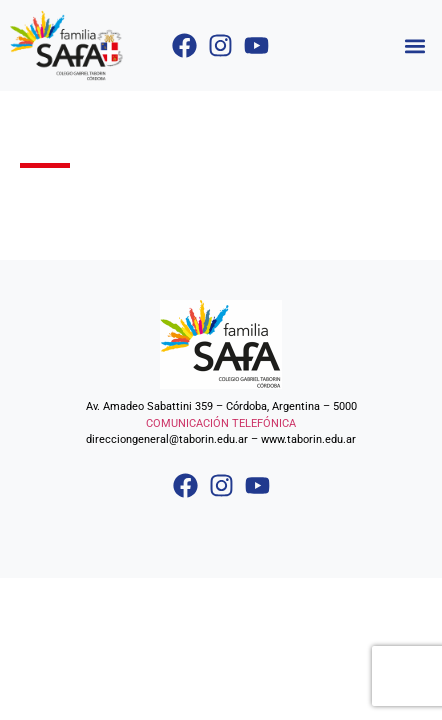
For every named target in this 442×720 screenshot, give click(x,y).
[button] (415, 45)
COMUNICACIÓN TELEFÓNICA (221, 423)
